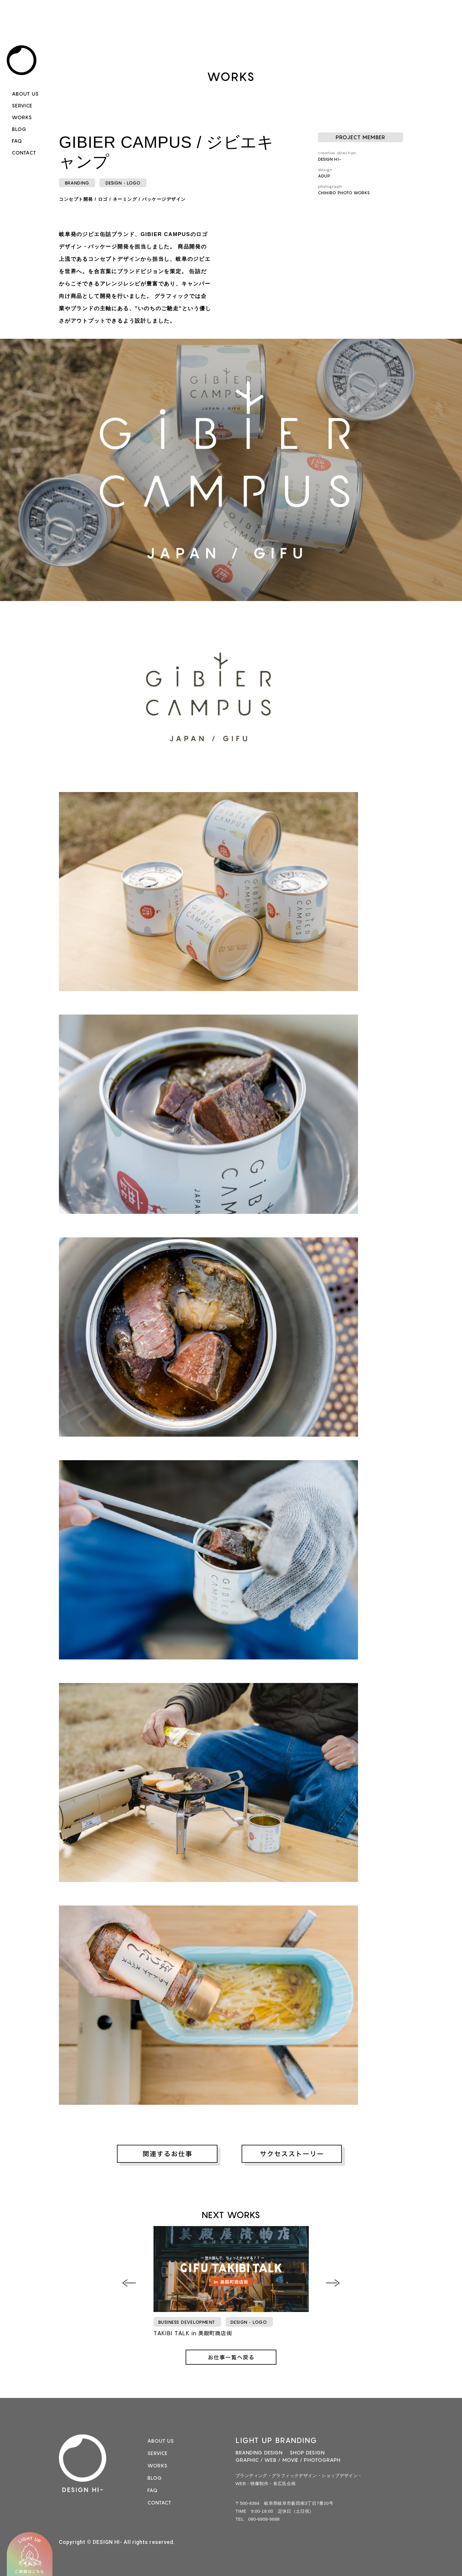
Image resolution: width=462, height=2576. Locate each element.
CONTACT (24, 153)
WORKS (22, 117)
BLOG (19, 129)
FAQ (17, 141)
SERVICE (22, 106)
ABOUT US (25, 94)
